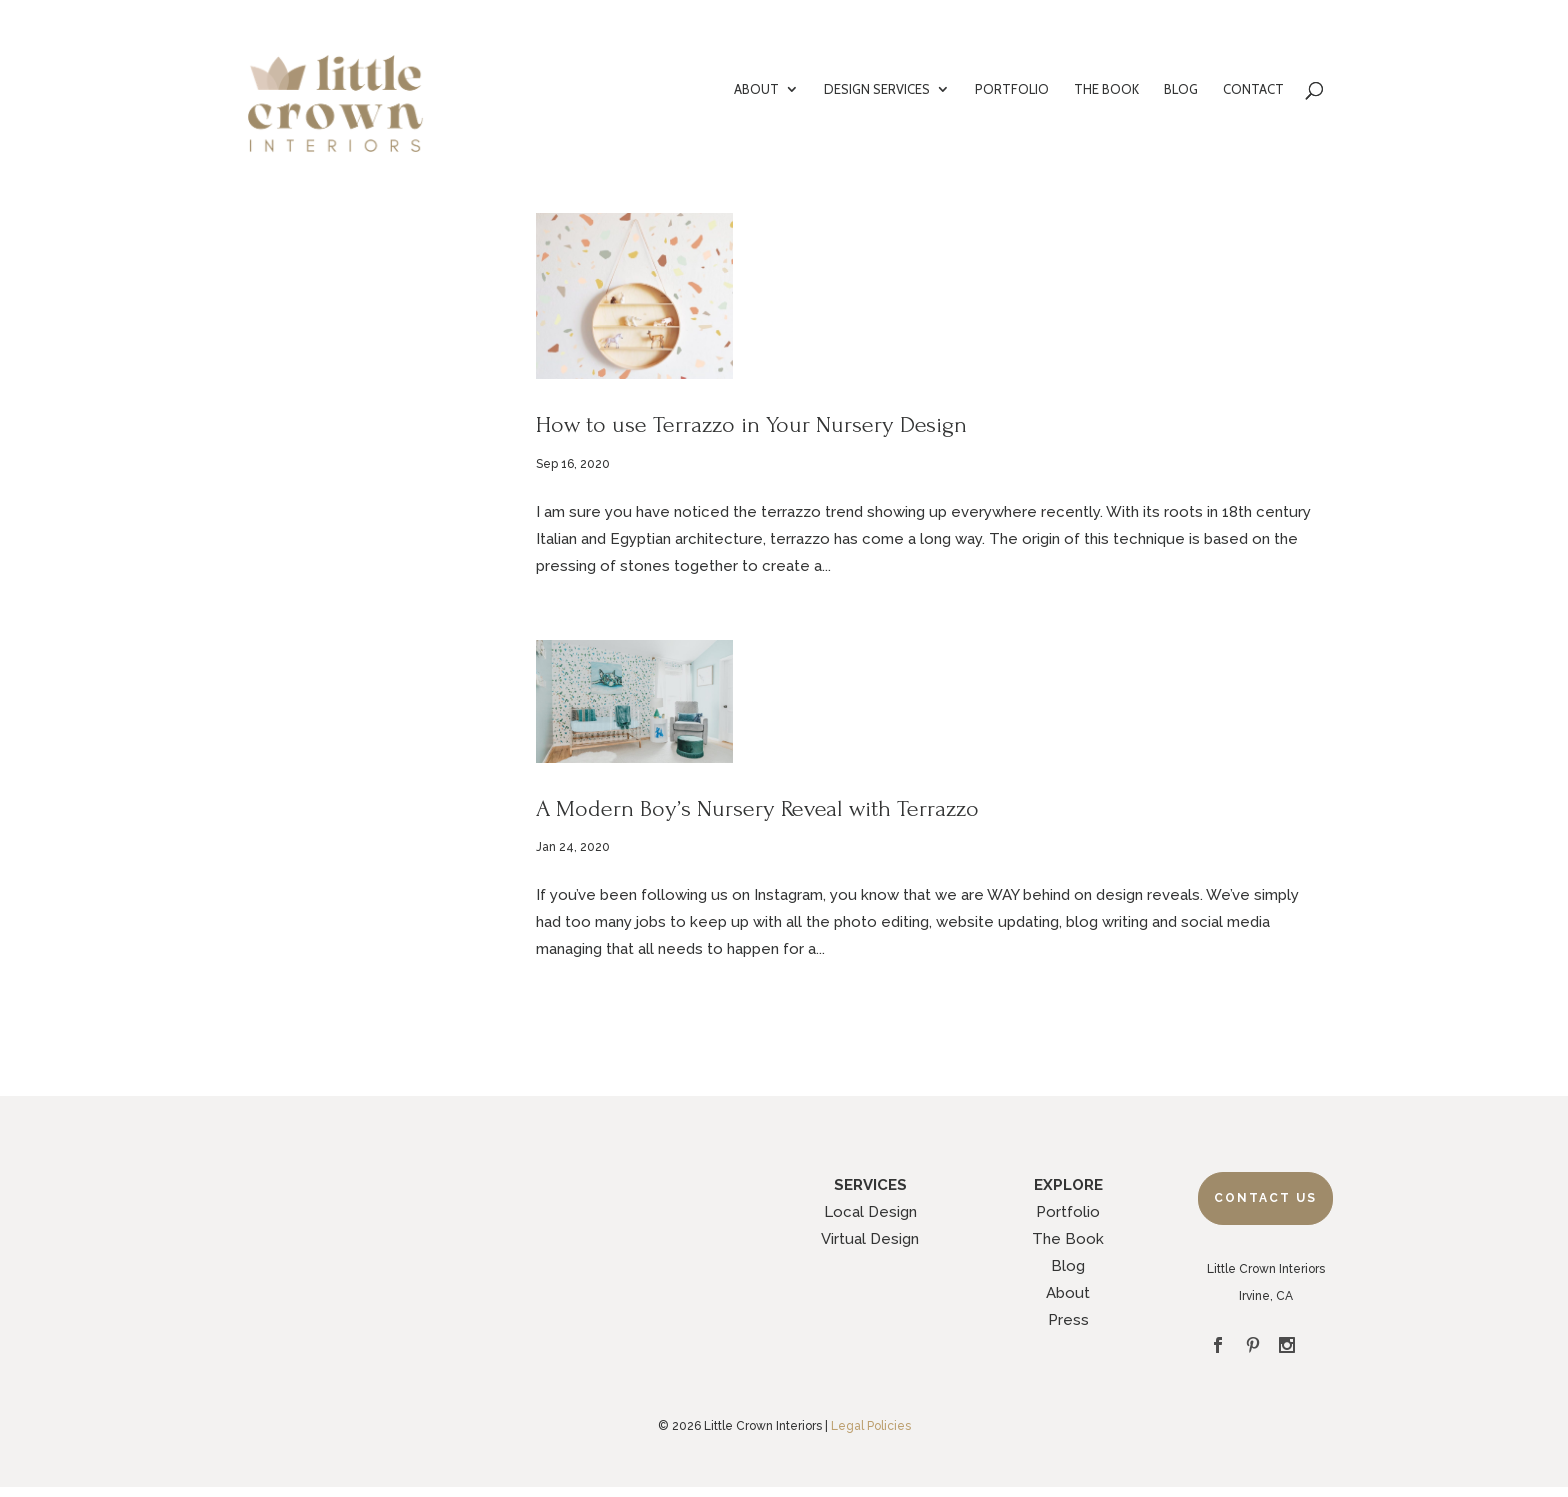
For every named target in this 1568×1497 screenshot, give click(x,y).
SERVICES (870, 1185)
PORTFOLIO (1012, 89)
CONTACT (1253, 89)
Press (1068, 1320)
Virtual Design (870, 1239)
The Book (1068, 1239)
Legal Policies (871, 1426)
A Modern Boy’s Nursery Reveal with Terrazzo (757, 808)
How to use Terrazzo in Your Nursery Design (751, 424)
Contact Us (1265, 1198)
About (1068, 1293)
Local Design (870, 1212)
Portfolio (1068, 1212)
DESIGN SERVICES (877, 89)
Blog (1068, 1266)
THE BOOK (1106, 89)
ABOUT (756, 89)
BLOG (1181, 89)
